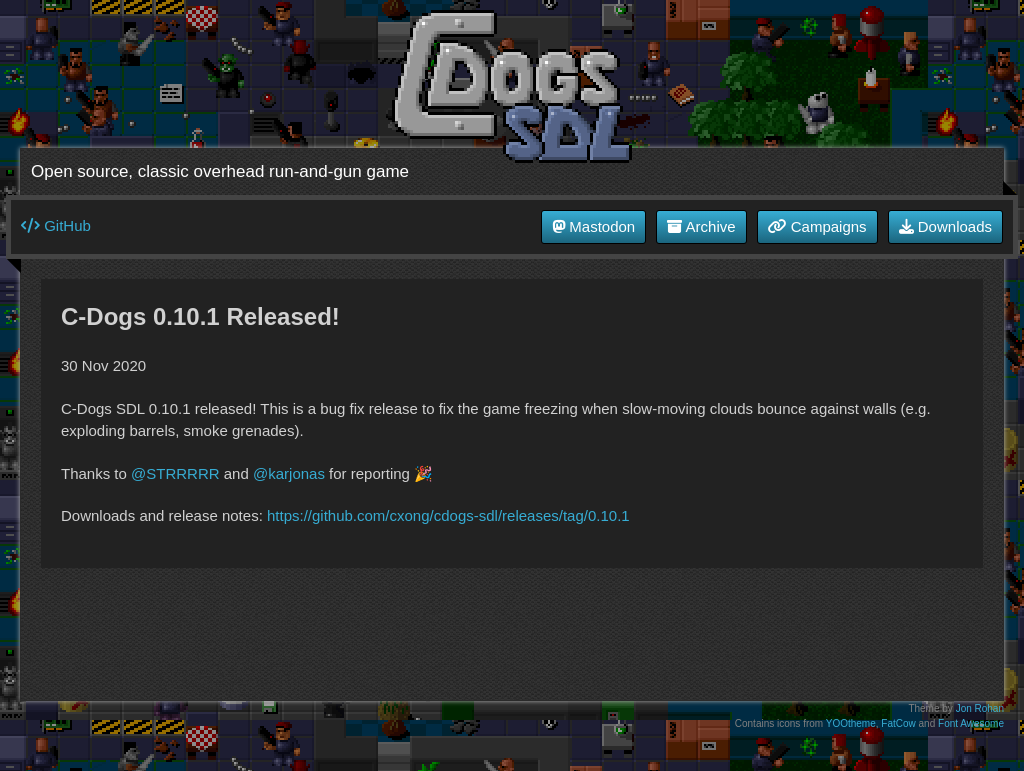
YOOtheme (851, 723)
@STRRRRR (175, 473)
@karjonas (289, 473)
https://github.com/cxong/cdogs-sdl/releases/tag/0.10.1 (448, 515)
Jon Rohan (980, 708)
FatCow (898, 723)
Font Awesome (971, 723)
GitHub (56, 225)
